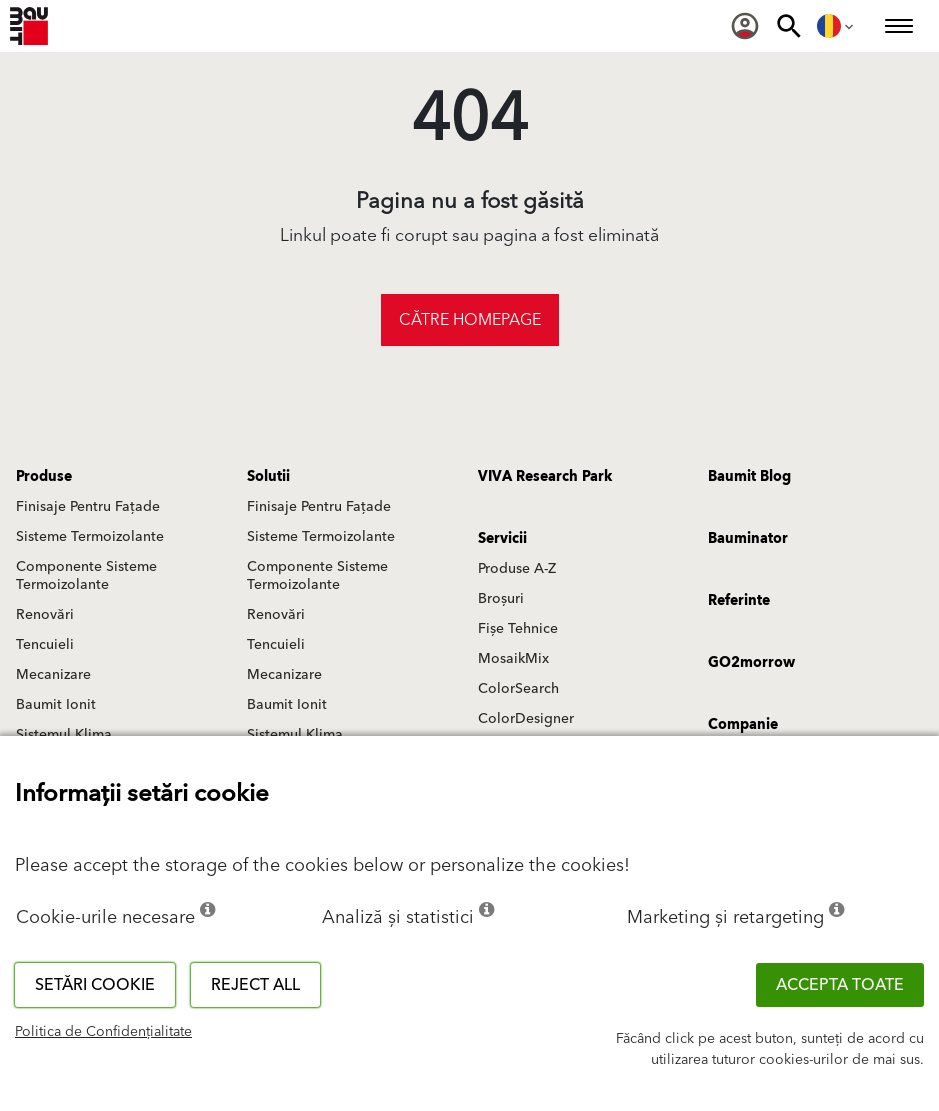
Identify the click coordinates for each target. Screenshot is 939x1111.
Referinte (739, 601)
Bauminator (748, 539)
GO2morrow (751, 663)
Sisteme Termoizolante (90, 537)
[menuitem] (745, 26)
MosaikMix (513, 659)
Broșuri (501, 599)
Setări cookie (95, 985)
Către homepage (470, 320)
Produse (44, 477)
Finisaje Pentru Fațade (88, 507)
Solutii (268, 477)
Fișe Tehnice (518, 629)
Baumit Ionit (56, 705)
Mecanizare (53, 675)
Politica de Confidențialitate (103, 1032)
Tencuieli (45, 645)
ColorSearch (518, 689)
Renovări (45, 615)
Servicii (502, 539)
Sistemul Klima (64, 735)
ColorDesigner (526, 719)
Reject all (255, 985)
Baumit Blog (749, 477)
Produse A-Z (517, 569)
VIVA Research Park (545, 477)
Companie (743, 725)
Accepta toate (840, 985)
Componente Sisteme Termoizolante (86, 576)
